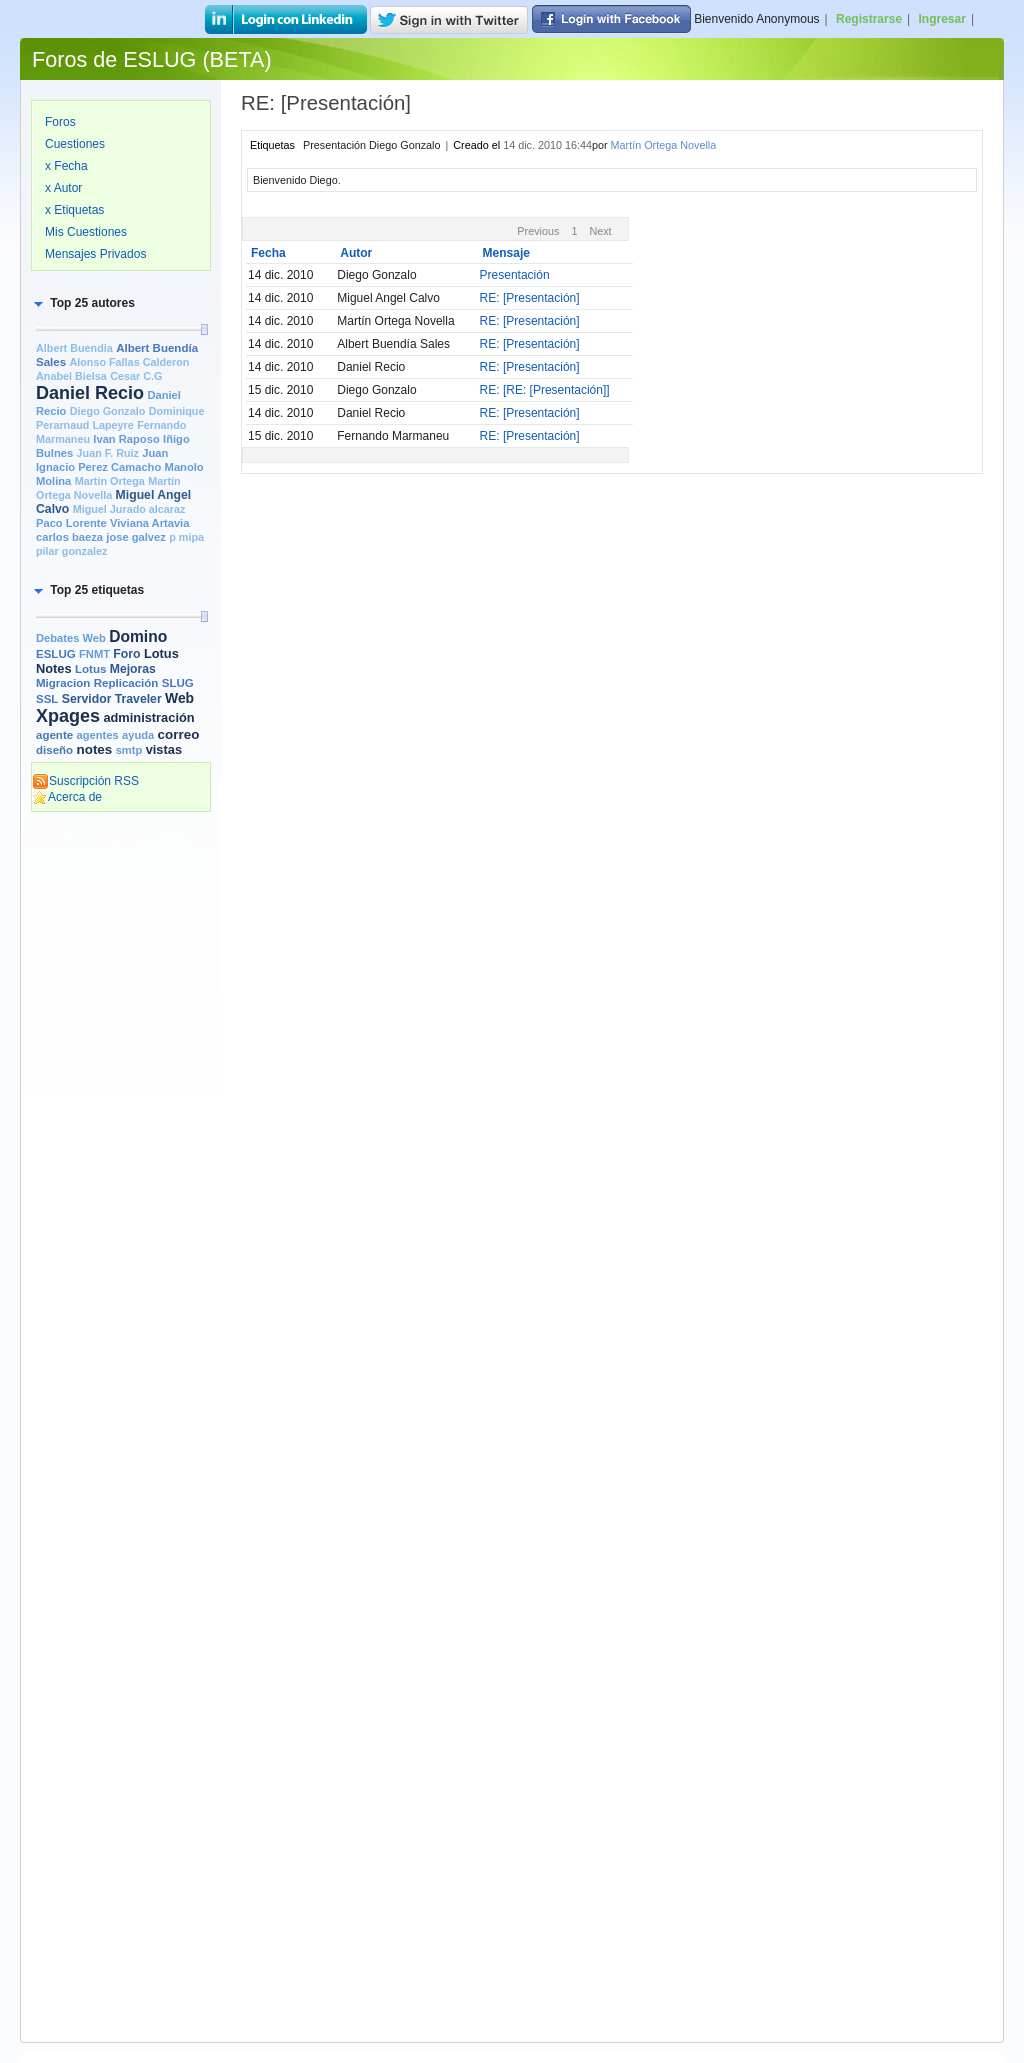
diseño (54, 750)
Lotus (90, 669)
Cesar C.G (136, 376)
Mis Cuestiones (86, 232)
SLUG (178, 683)
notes (94, 749)
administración (148, 717)
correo (179, 734)
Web (179, 698)
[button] (83, 303)
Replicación (126, 683)
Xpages (68, 716)
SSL (47, 699)
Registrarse (869, 19)
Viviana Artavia (149, 523)
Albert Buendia (74, 348)
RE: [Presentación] (530, 298)
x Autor (63, 188)
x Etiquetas (74, 210)
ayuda (138, 735)
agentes (97, 735)
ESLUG (56, 654)
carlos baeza (69, 537)
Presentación (515, 275)
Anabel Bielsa (71, 376)
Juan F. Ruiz (108, 453)
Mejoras (133, 669)
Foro (126, 654)
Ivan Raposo (126, 439)
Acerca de (67, 797)
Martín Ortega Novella (664, 145)
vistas (164, 749)
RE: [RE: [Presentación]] (545, 390)
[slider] (204, 329)
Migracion (63, 683)
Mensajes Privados (95, 254)
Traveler (138, 699)
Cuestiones (75, 144)
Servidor (87, 699)
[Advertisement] (121, 1127)
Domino (138, 636)
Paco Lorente (71, 523)
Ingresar (942, 19)
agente (54, 735)
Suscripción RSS (85, 781)
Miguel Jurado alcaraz (129, 509)
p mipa (186, 537)
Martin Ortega (110, 481)
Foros (60, 122)
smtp (129, 750)
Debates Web (71, 638)
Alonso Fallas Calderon (129, 362)
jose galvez (136, 537)
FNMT (94, 654)
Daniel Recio (90, 393)
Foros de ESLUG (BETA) (152, 59)
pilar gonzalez (71, 551)
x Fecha (66, 166)
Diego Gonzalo (108, 411)
